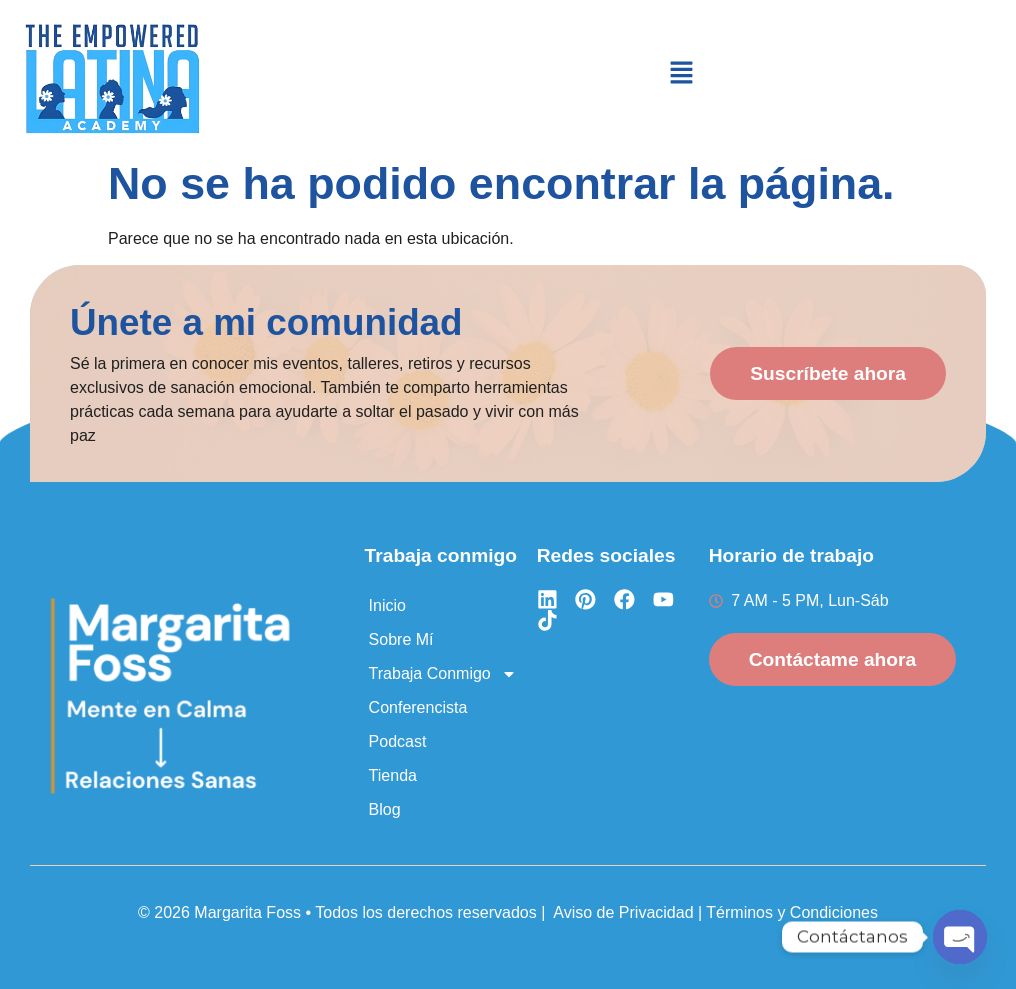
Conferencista (418, 707)
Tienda (393, 775)
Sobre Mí (401, 639)
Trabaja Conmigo (443, 674)
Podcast (398, 741)
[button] (681, 74)
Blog (385, 809)
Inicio (387, 605)
